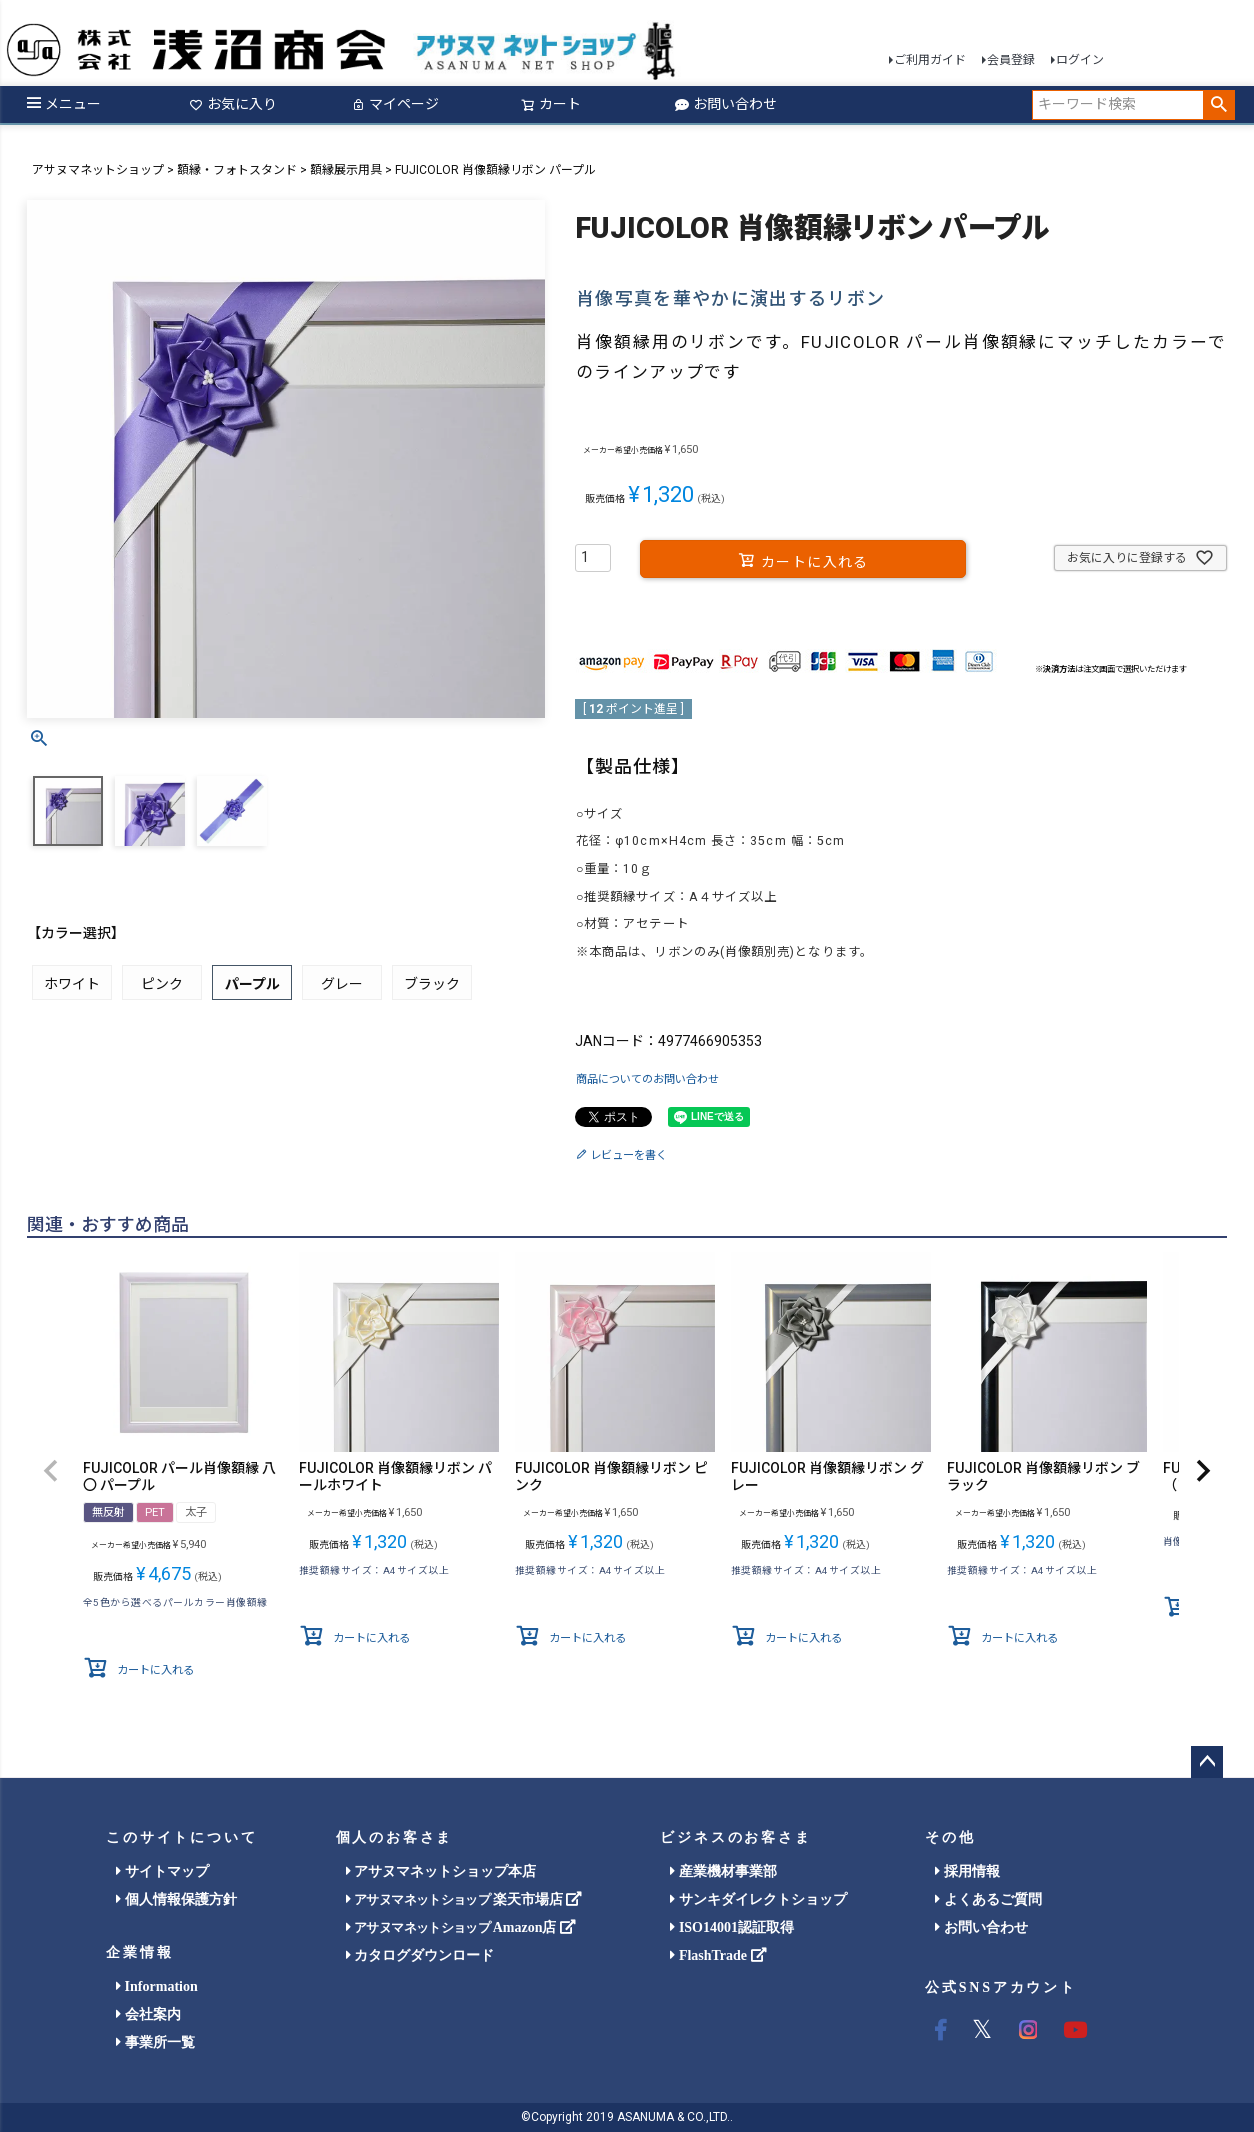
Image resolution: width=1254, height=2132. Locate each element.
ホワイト (72, 984)
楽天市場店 (464, 1899)
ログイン (1080, 60)
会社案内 (148, 2014)
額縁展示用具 (346, 170)
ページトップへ (1207, 1762)
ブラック (432, 984)
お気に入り (233, 104)
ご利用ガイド (930, 60)
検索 (1218, 105)
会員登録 (1011, 60)
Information (157, 1986)
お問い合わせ (726, 104)
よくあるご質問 (988, 1899)
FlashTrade (718, 1955)
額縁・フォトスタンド (237, 170)
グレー (342, 984)
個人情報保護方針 (176, 1899)
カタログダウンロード (420, 1955)
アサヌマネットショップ (98, 170)
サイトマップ (162, 1871)
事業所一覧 (155, 2042)
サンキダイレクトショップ (758, 1899)
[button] (51, 1471)
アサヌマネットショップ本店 (441, 1871)
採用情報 (967, 1871)
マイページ (395, 104)
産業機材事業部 (723, 1871)
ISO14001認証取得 (732, 1927)
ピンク (162, 984)
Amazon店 (461, 1927)
